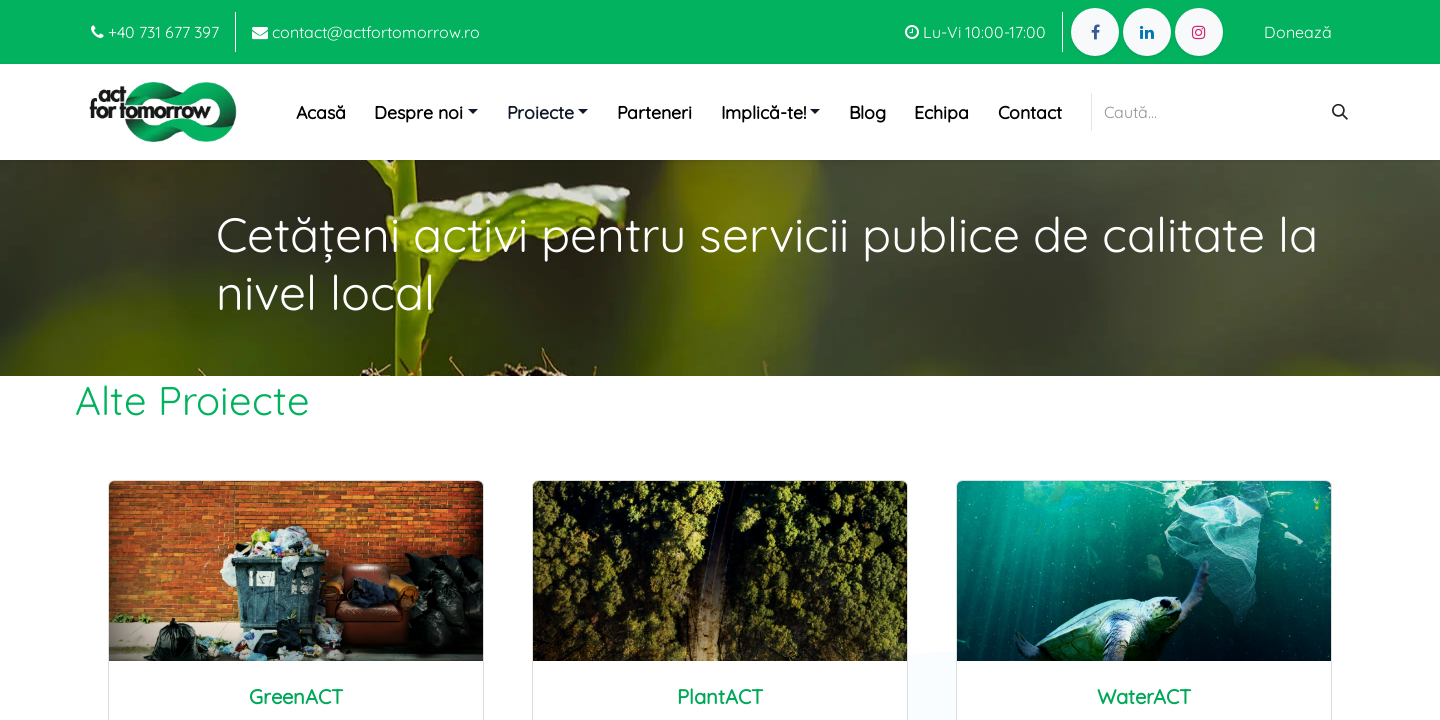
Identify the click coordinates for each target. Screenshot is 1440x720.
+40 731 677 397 (155, 32)
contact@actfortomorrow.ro (366, 32)
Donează (1298, 32)
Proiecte (540, 112)
